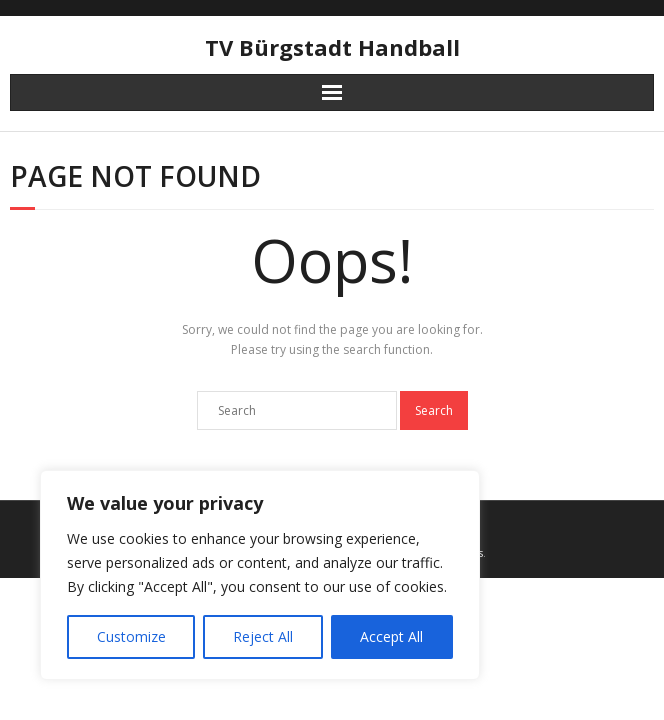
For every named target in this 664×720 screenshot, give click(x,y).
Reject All (263, 636)
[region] (260, 575)
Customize (131, 636)
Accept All (391, 636)
